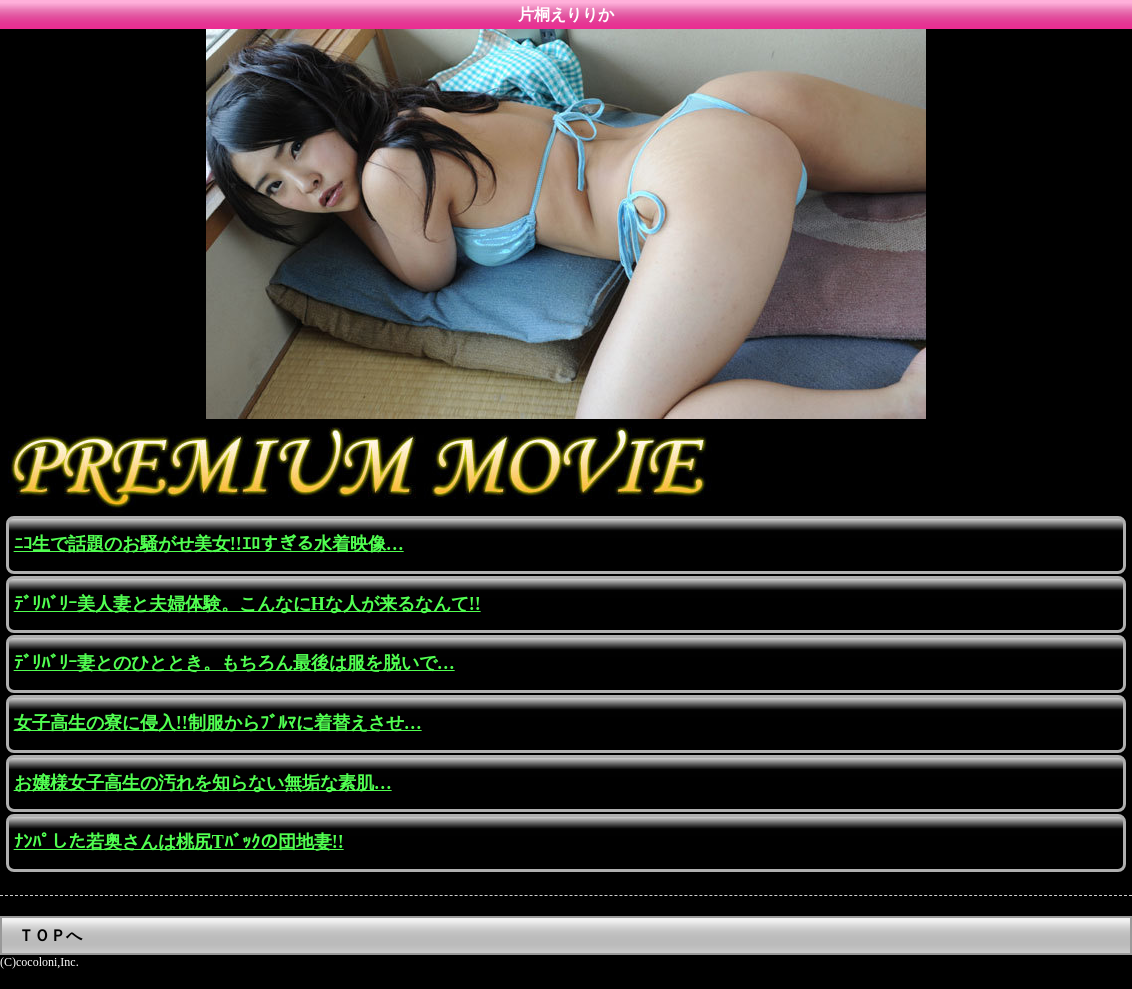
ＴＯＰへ (50, 935)
